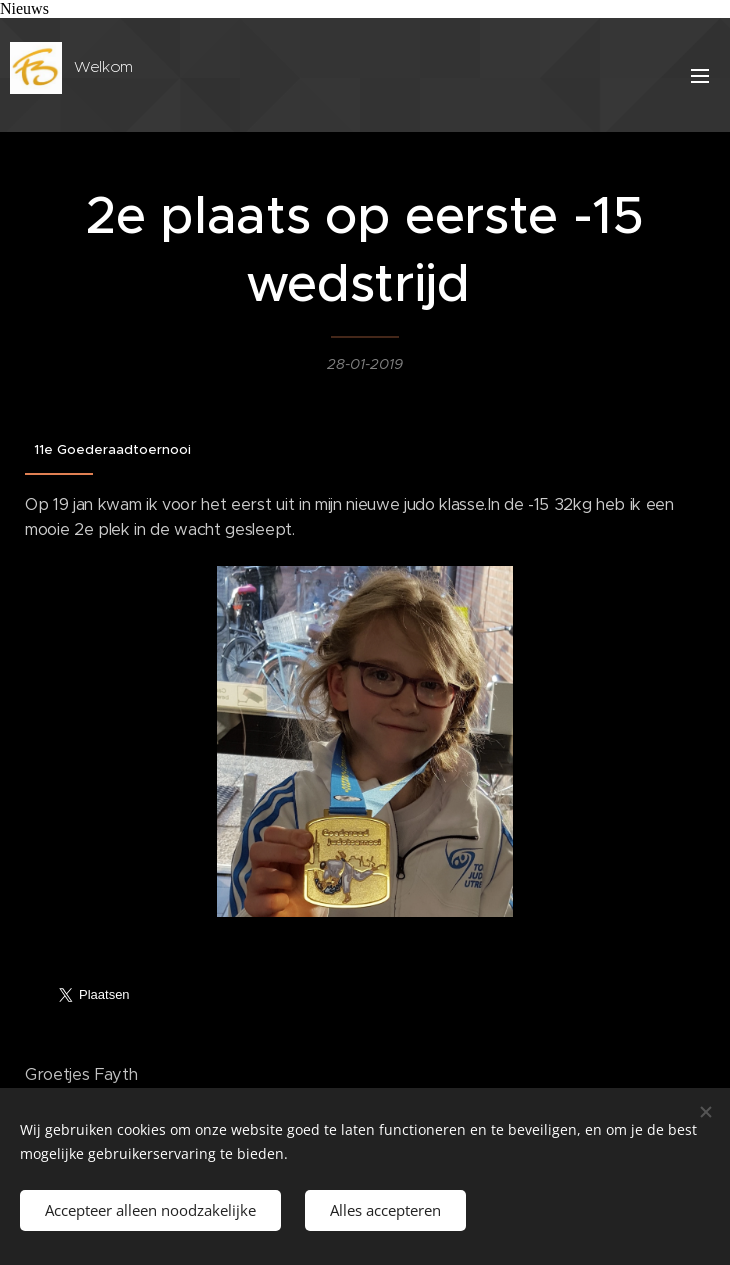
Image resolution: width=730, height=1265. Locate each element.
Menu (700, 76)
